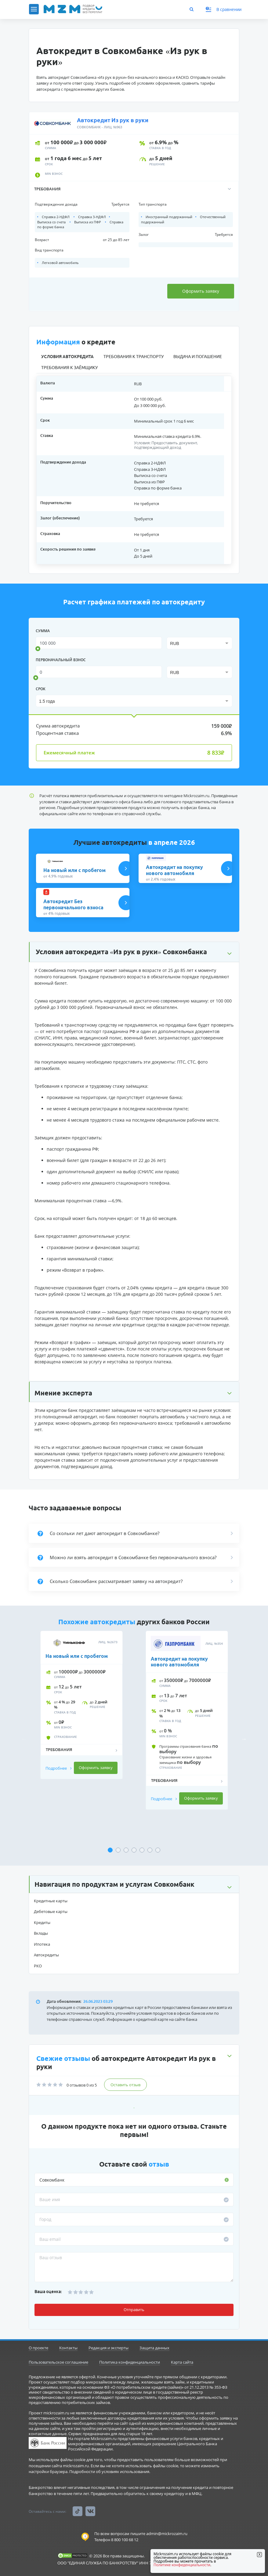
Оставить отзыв (125, 2084)
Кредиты (42, 1922)
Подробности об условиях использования (109, 2471)
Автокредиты (46, 1955)
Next (244, 1739)
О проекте (38, 2348)
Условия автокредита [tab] (67, 356)
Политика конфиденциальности (129, 2362)
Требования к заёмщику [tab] (69, 367)
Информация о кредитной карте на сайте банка (152, 2019)
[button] (134, 189)
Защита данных (154, 2348)
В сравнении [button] (223, 9)
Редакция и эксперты (109, 2348)
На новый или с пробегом (76, 1656)
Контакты (68, 2348)
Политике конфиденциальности (182, 2564)
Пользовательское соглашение (58, 2362)
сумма (43, 630)
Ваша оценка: (48, 2291)
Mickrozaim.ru (196, 795)
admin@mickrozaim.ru (166, 2533)
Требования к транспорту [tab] (133, 356)
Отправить (134, 2309)
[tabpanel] (81, 1734)
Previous (24, 1739)
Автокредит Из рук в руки (112, 120)
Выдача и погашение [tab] (197, 356)
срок (40, 688)
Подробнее (58, 1768)
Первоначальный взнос (61, 659)
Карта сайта (182, 2362)
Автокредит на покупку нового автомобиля (179, 1661)
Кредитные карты (50, 1901)
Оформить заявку (200, 291)
